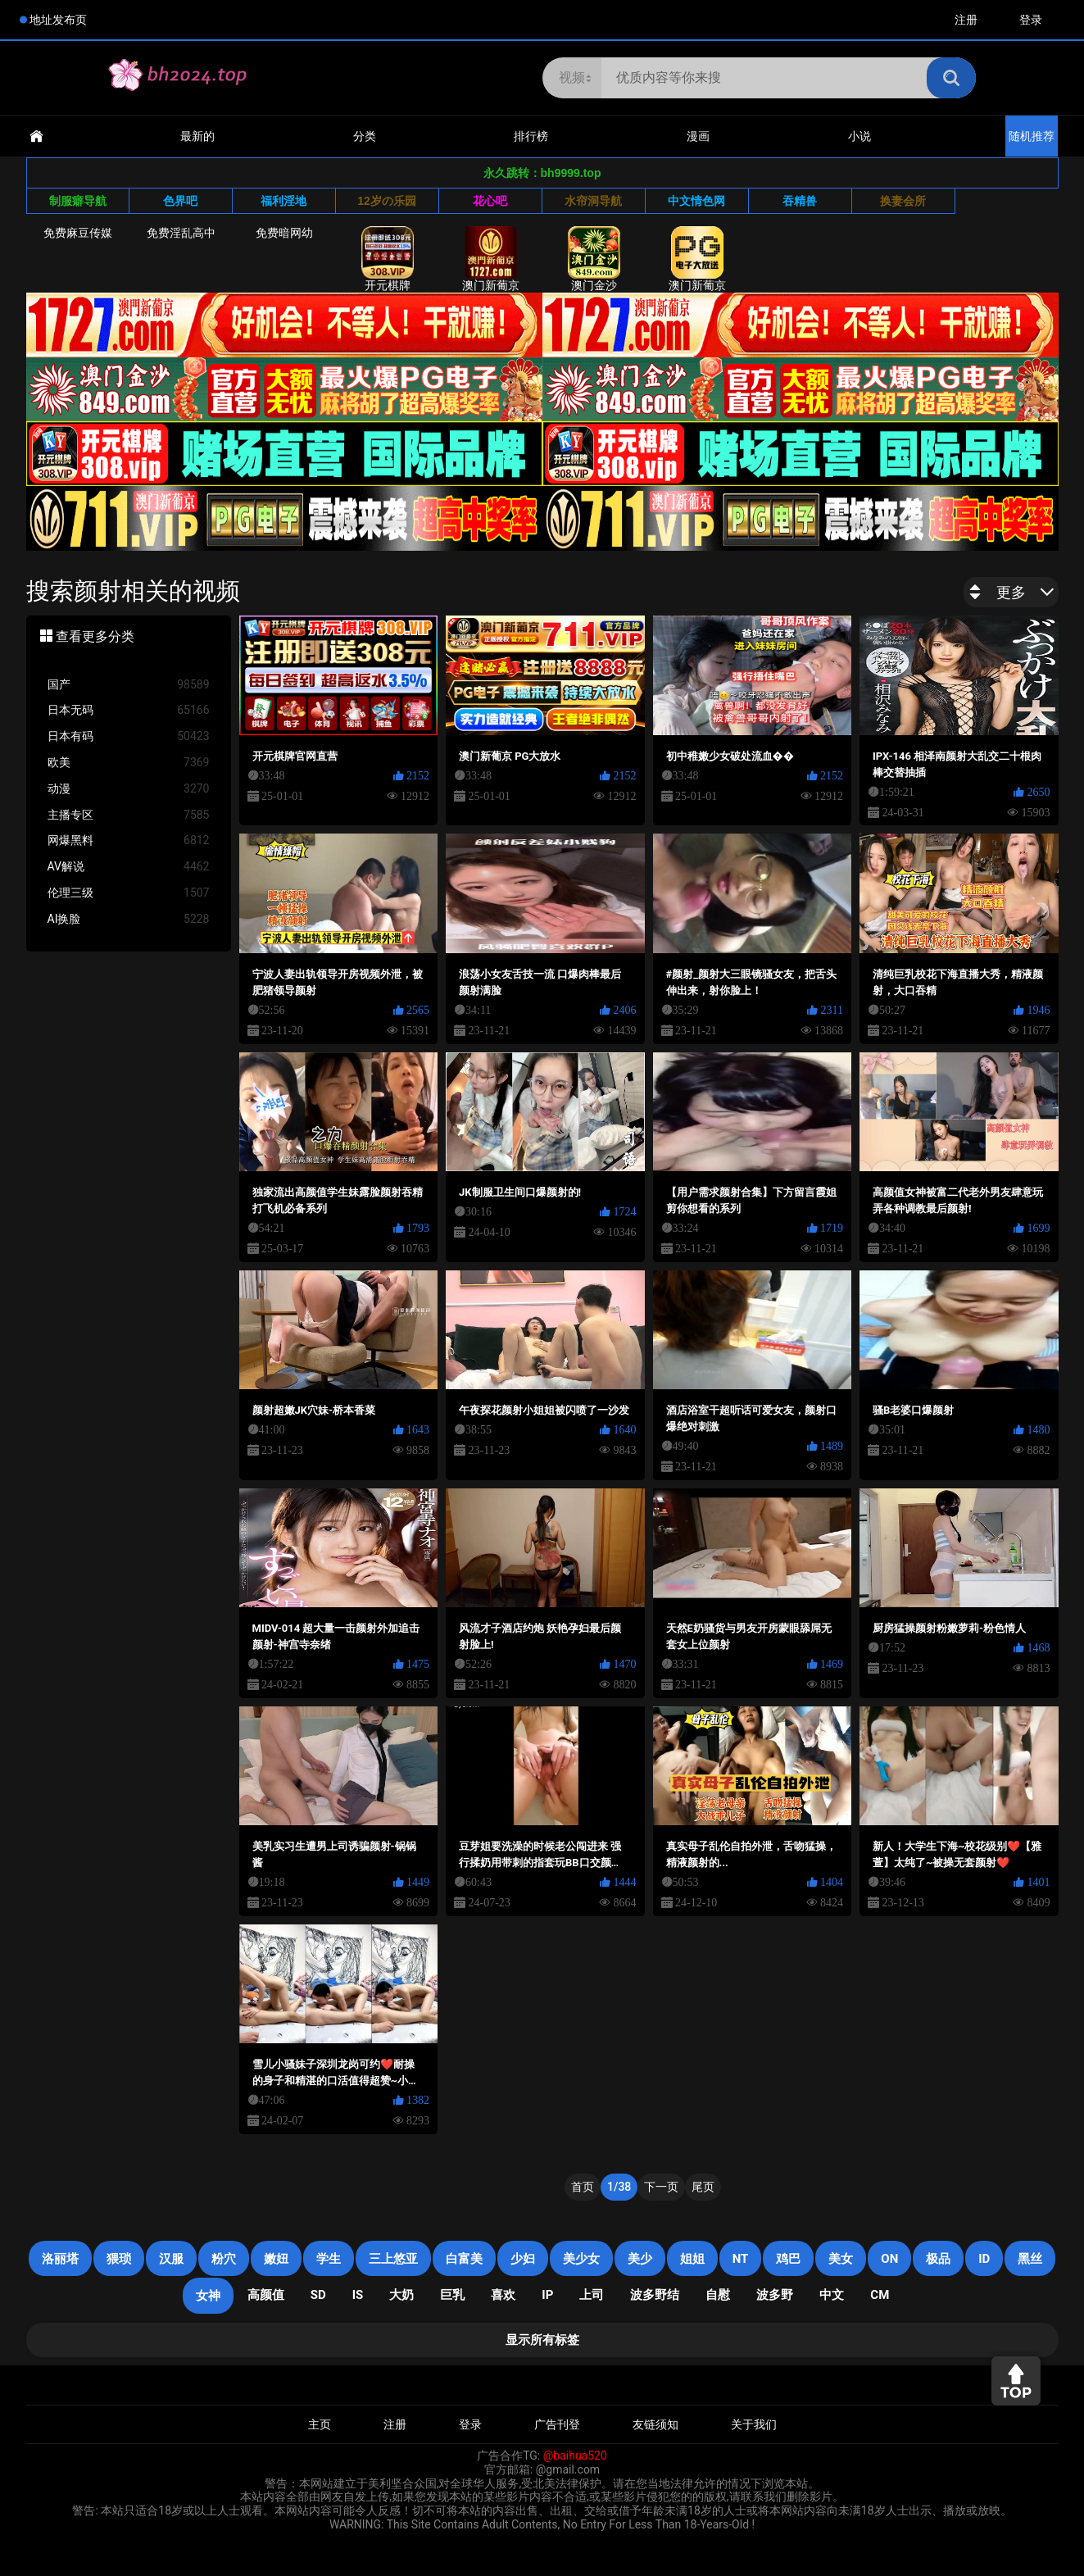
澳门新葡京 (490, 259)
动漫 (129, 789)
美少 (640, 2258)
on (889, 2258)
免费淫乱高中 (181, 232)
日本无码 (129, 710)
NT (740, 2258)
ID (984, 2258)
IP (547, 2295)
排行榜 (531, 136)
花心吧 (490, 200)
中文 (831, 2295)
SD (318, 2295)
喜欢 (503, 2295)
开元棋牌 (387, 259)
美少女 (581, 2258)
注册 (966, 19)
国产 (129, 685)
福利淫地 (283, 200)
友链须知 (655, 2424)
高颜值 (265, 2295)
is (358, 2295)
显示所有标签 (542, 2340)
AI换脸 (129, 919)
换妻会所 (903, 200)
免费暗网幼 (284, 232)
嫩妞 (276, 2258)
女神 (208, 2295)
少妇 (522, 2258)
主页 (319, 2424)
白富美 (464, 2258)
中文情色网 (696, 200)
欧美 (129, 763)
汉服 (171, 2258)
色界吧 (180, 200)
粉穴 (223, 2258)
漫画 (698, 136)
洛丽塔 (60, 2258)
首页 (582, 2186)
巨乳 (452, 2295)
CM (879, 2295)
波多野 (774, 2295)
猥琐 (119, 2258)
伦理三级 (129, 893)
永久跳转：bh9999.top (542, 172)
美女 (840, 2258)
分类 (364, 136)
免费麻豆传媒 (77, 232)
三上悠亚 (393, 2258)
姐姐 (692, 2258)
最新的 (197, 136)
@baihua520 (575, 2455)
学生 (328, 2258)
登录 (1030, 19)
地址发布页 (58, 19)
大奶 (401, 2295)
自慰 (717, 2295)
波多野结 (654, 2295)
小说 (859, 136)
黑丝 (1030, 2258)
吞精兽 (799, 200)
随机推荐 (1032, 136)
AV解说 (129, 867)
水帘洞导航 (593, 200)
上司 (591, 2295)
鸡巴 (788, 2258)
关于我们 (754, 2424)
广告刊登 (557, 2424)
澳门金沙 (594, 259)
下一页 (661, 2186)
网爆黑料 (129, 840)
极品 (938, 2258)
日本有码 (129, 736)
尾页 (703, 2186)
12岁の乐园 (386, 200)
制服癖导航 (78, 200)
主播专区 (129, 815)
